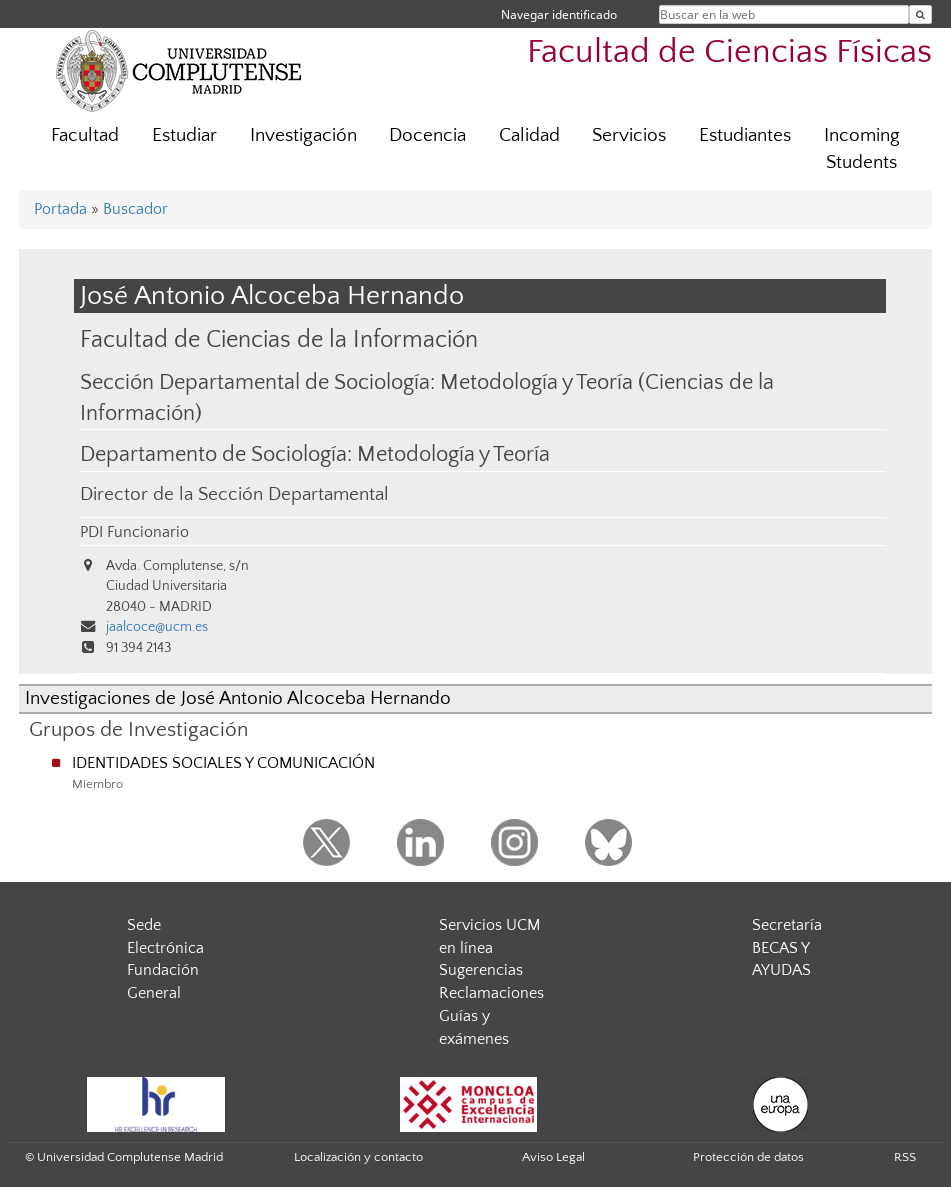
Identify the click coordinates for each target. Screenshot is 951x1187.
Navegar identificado (559, 14)
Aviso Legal (553, 1157)
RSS (905, 1157)
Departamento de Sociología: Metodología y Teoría (315, 455)
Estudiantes (745, 135)
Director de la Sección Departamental (234, 494)
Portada (60, 209)
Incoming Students (862, 149)
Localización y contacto (358, 1157)
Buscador (135, 209)
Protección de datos (748, 1157)
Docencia (427, 135)
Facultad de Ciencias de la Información (279, 339)
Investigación (303, 135)
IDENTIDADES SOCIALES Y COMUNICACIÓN (223, 763)
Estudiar (184, 135)
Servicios (629, 135)
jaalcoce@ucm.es (157, 627)
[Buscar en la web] (920, 14)
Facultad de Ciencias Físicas (729, 52)
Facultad (85, 135)
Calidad (529, 135)
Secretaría (787, 925)
